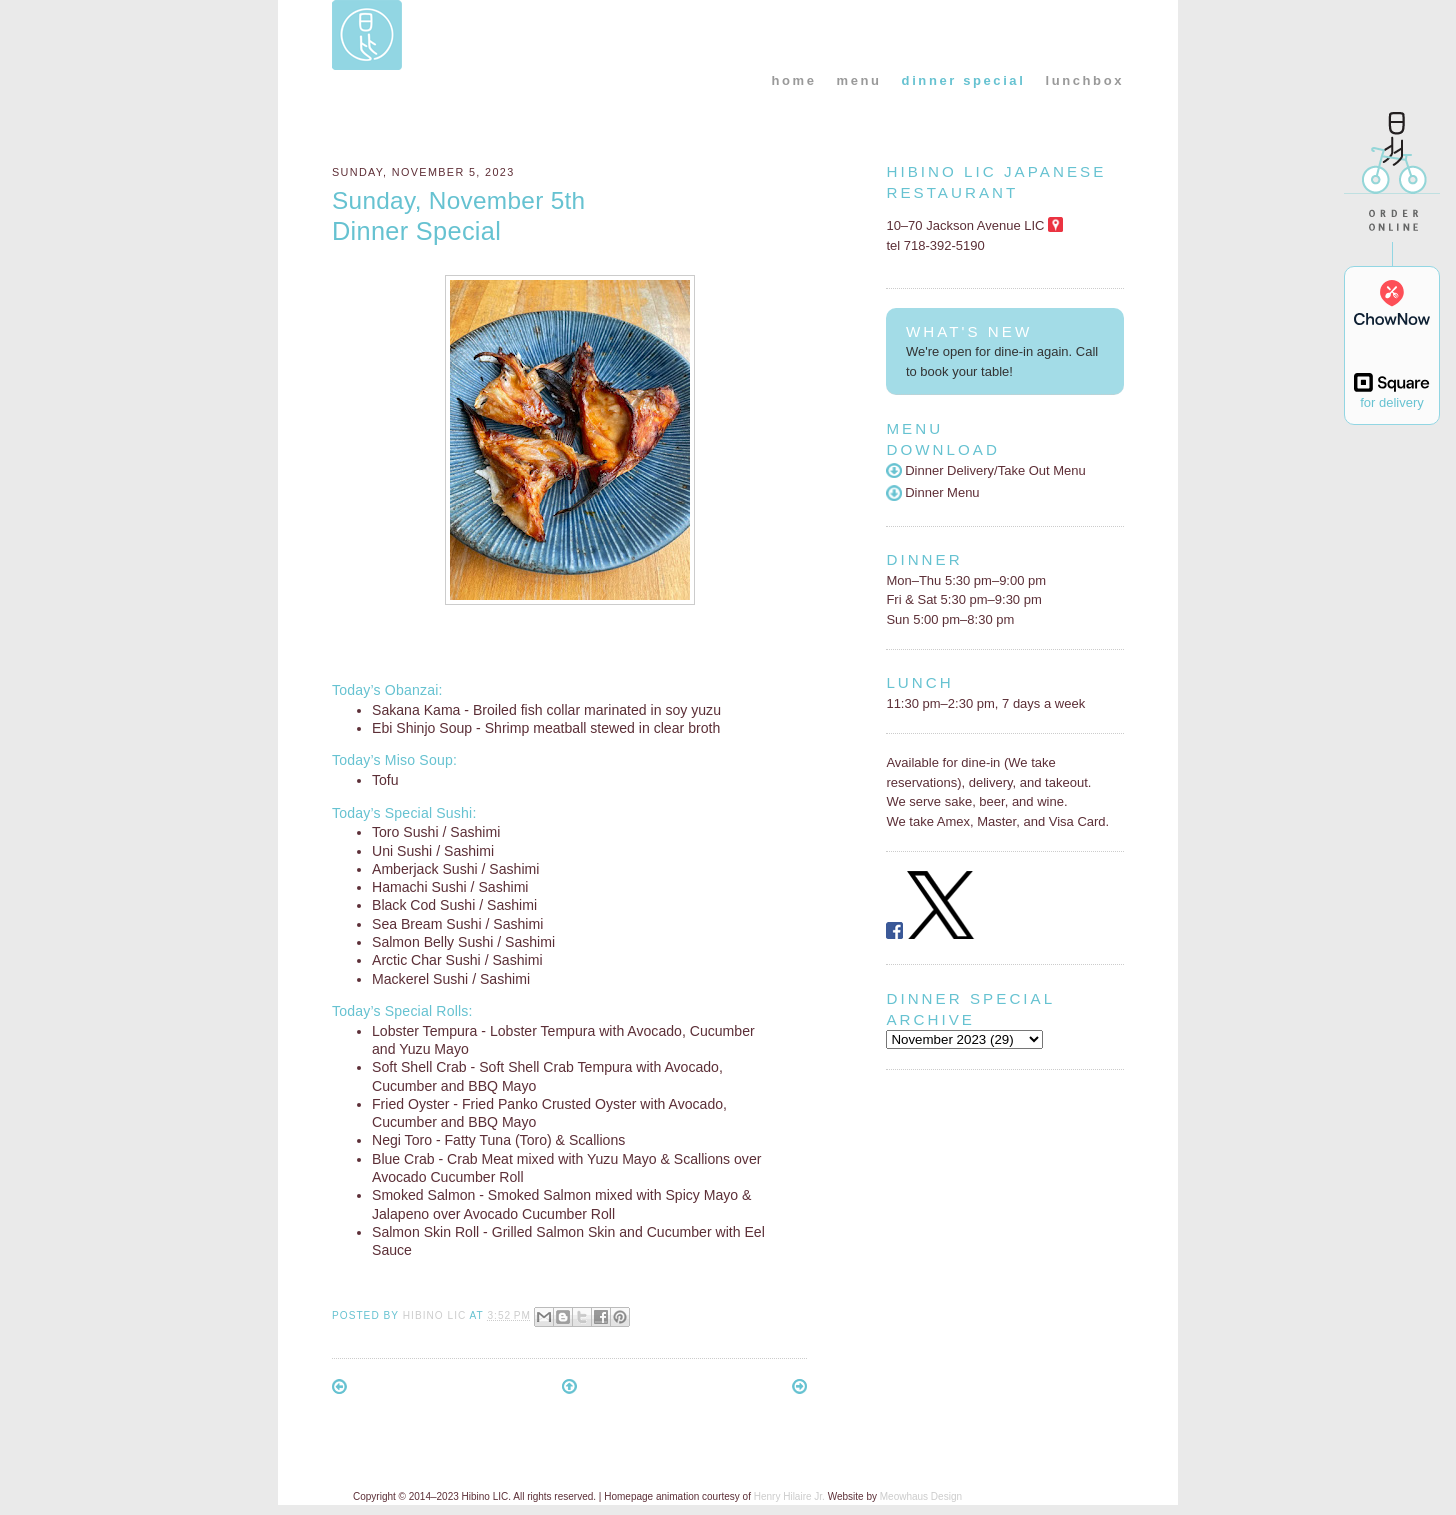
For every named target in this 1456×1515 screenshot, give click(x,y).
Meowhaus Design (921, 1496)
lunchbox (1084, 80)
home (793, 80)
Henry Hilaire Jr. (789, 1496)
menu (859, 80)
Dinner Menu (932, 492)
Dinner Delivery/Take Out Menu (985, 470)
